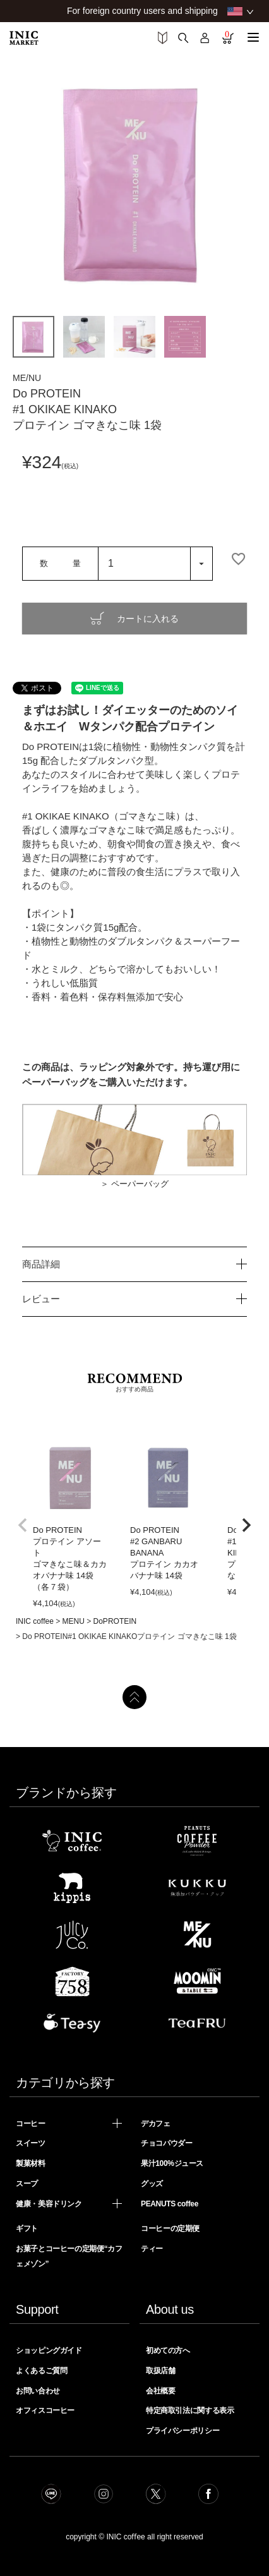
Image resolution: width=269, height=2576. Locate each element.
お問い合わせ (38, 2390)
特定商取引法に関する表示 (190, 2410)
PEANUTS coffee (169, 2203)
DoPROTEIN (115, 1621)
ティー (152, 2248)
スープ (27, 2183)
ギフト (27, 2228)
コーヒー (30, 2123)
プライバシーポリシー (182, 2430)
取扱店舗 (161, 2370)
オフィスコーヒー (45, 2410)
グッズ (152, 2183)
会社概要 (161, 2390)
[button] (23, 1525)
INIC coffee (35, 1621)
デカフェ (155, 2123)
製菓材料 (30, 2163)
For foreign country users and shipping (142, 11)
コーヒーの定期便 (170, 2228)
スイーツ (30, 2143)
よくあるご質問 (41, 2370)
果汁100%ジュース (172, 2163)
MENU (74, 1621)
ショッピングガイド (49, 2350)
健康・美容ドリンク (49, 2203)
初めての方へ (168, 2350)
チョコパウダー (166, 2143)
